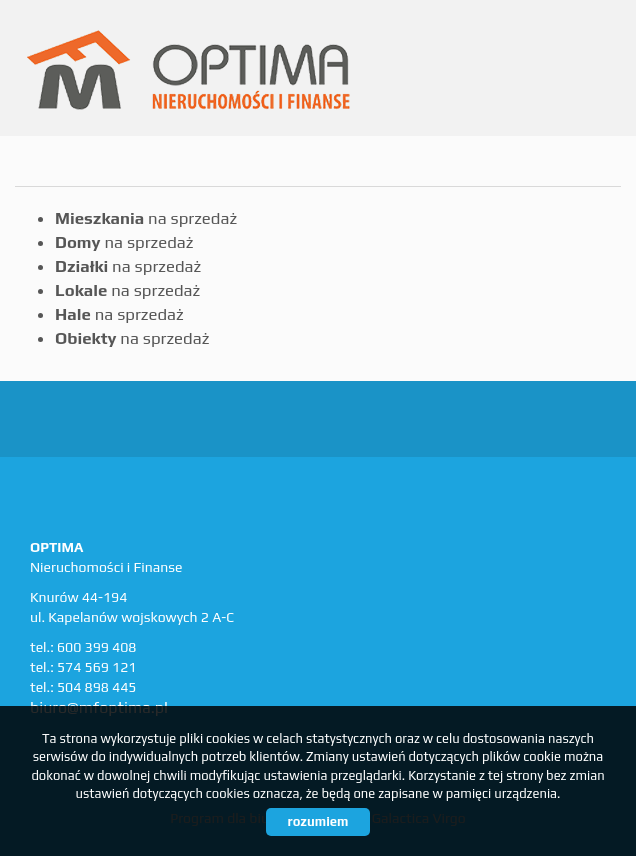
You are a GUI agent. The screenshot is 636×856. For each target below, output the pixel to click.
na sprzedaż (146, 218)
